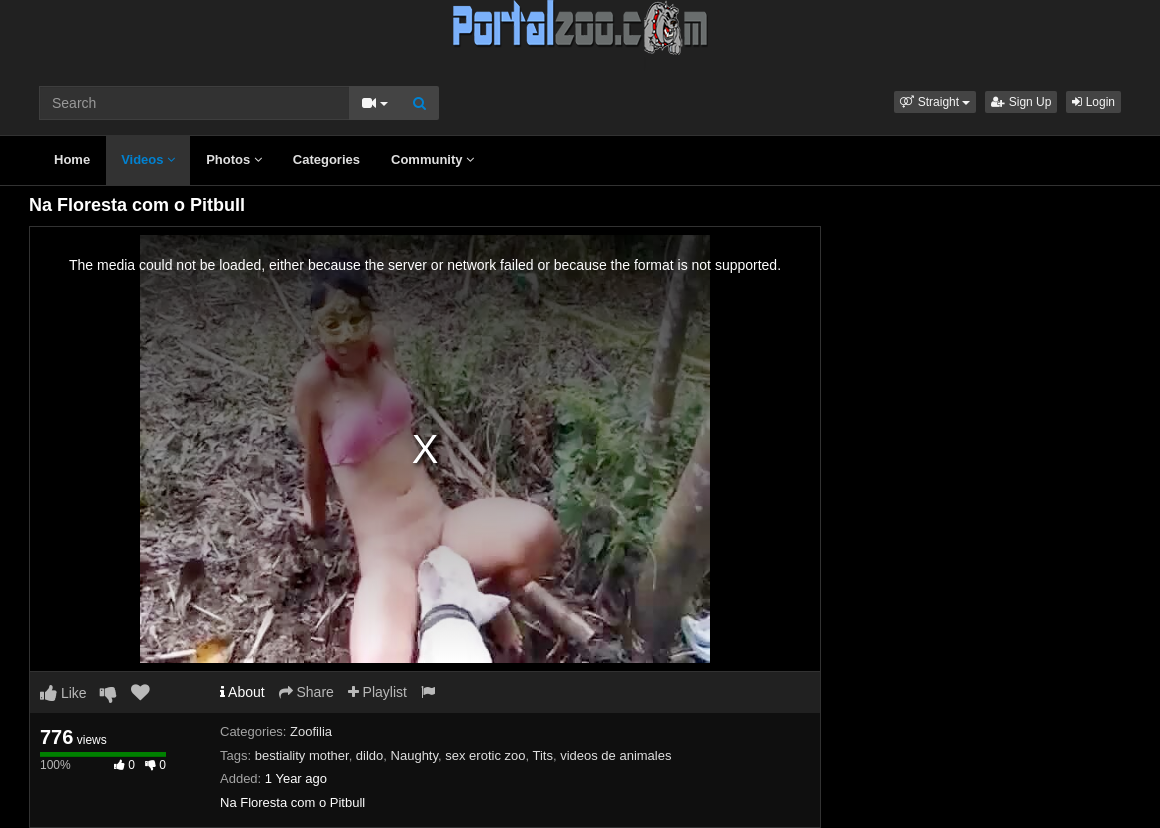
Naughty (414, 755)
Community (432, 159)
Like (63, 693)
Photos (234, 159)
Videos (148, 159)
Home (72, 159)
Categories (326, 159)
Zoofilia (311, 731)
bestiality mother (302, 755)
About (242, 692)
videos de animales (615, 755)
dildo (369, 755)
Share (306, 692)
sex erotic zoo (485, 755)
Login (1093, 102)
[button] (935, 102)
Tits (542, 755)
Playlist (377, 692)
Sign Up (1021, 102)
